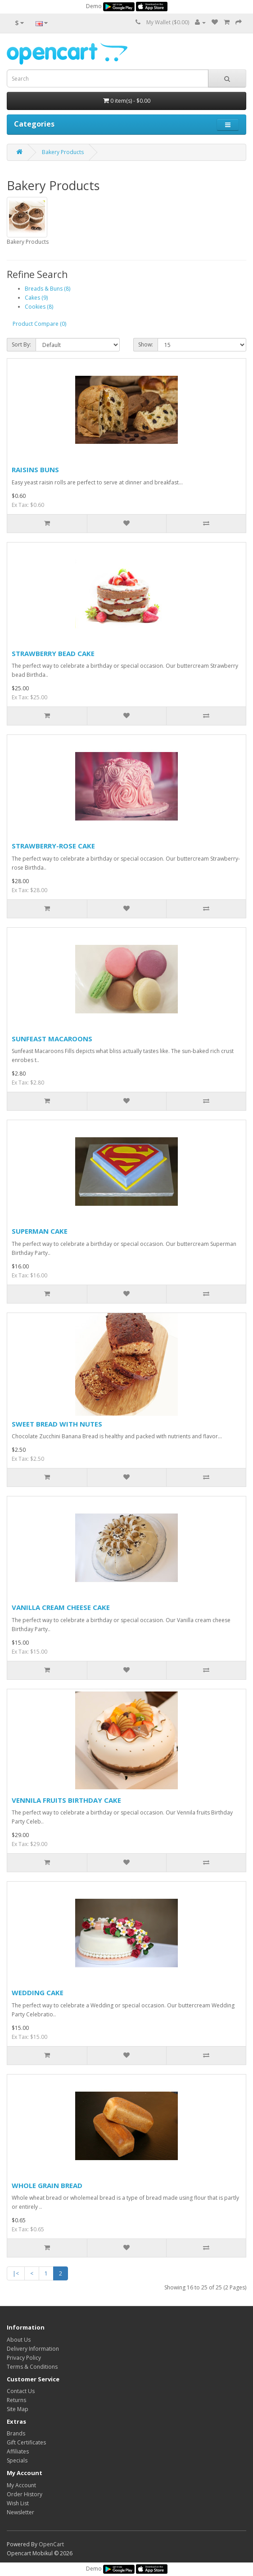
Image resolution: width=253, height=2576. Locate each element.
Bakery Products (63, 152)
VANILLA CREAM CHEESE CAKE (61, 1607)
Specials (17, 2460)
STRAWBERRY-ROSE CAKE (53, 845)
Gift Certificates (26, 2442)
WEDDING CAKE (37, 1992)
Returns (16, 2400)
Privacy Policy (24, 2358)
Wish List (18, 2503)
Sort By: (21, 344)
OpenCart (51, 2544)
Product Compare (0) (39, 324)
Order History (24, 2494)
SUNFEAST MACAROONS (52, 1038)
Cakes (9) (36, 297)
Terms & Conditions (32, 2367)
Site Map (17, 2409)
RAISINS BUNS (35, 469)
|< (16, 2273)
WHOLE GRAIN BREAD (47, 2185)
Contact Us (21, 2391)
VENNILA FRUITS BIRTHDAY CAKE (66, 1800)
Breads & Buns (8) (47, 288)
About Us (19, 2339)
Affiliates (18, 2451)
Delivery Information (33, 2349)
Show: (145, 344)
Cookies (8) (39, 306)
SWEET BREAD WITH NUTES (57, 1423)
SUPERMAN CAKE (40, 1231)
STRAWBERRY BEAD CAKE (53, 653)
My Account (21, 2485)
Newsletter (20, 2512)
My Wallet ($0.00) (167, 22)
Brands (16, 2433)
